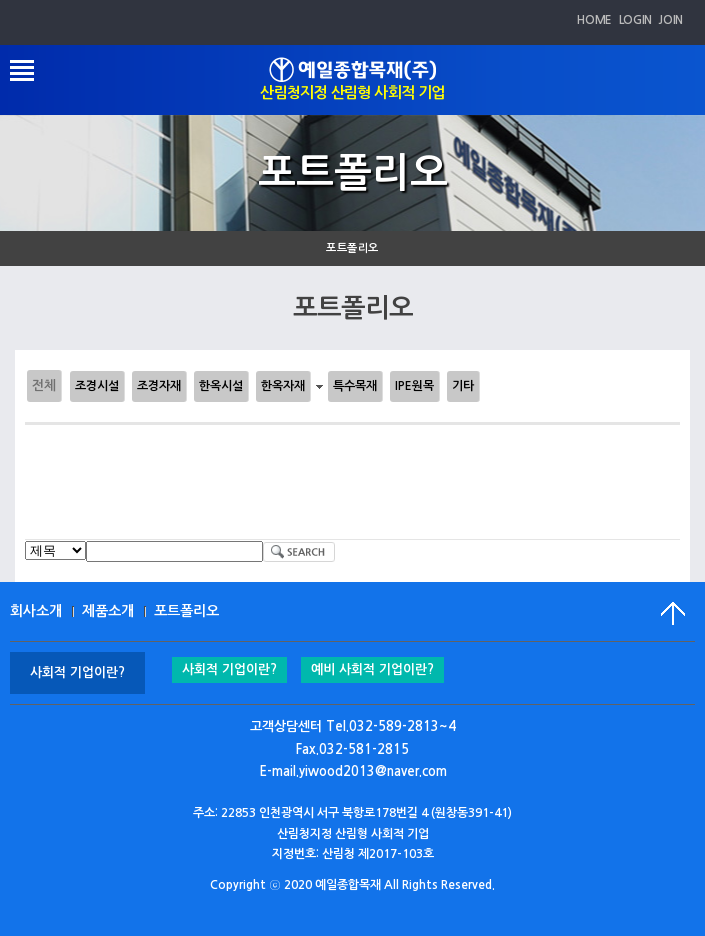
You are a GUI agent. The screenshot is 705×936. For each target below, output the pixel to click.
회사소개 (36, 611)
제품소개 (108, 611)
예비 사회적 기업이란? (372, 669)
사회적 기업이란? (229, 669)
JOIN (670, 20)
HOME (594, 20)
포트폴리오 (352, 248)
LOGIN (635, 20)
